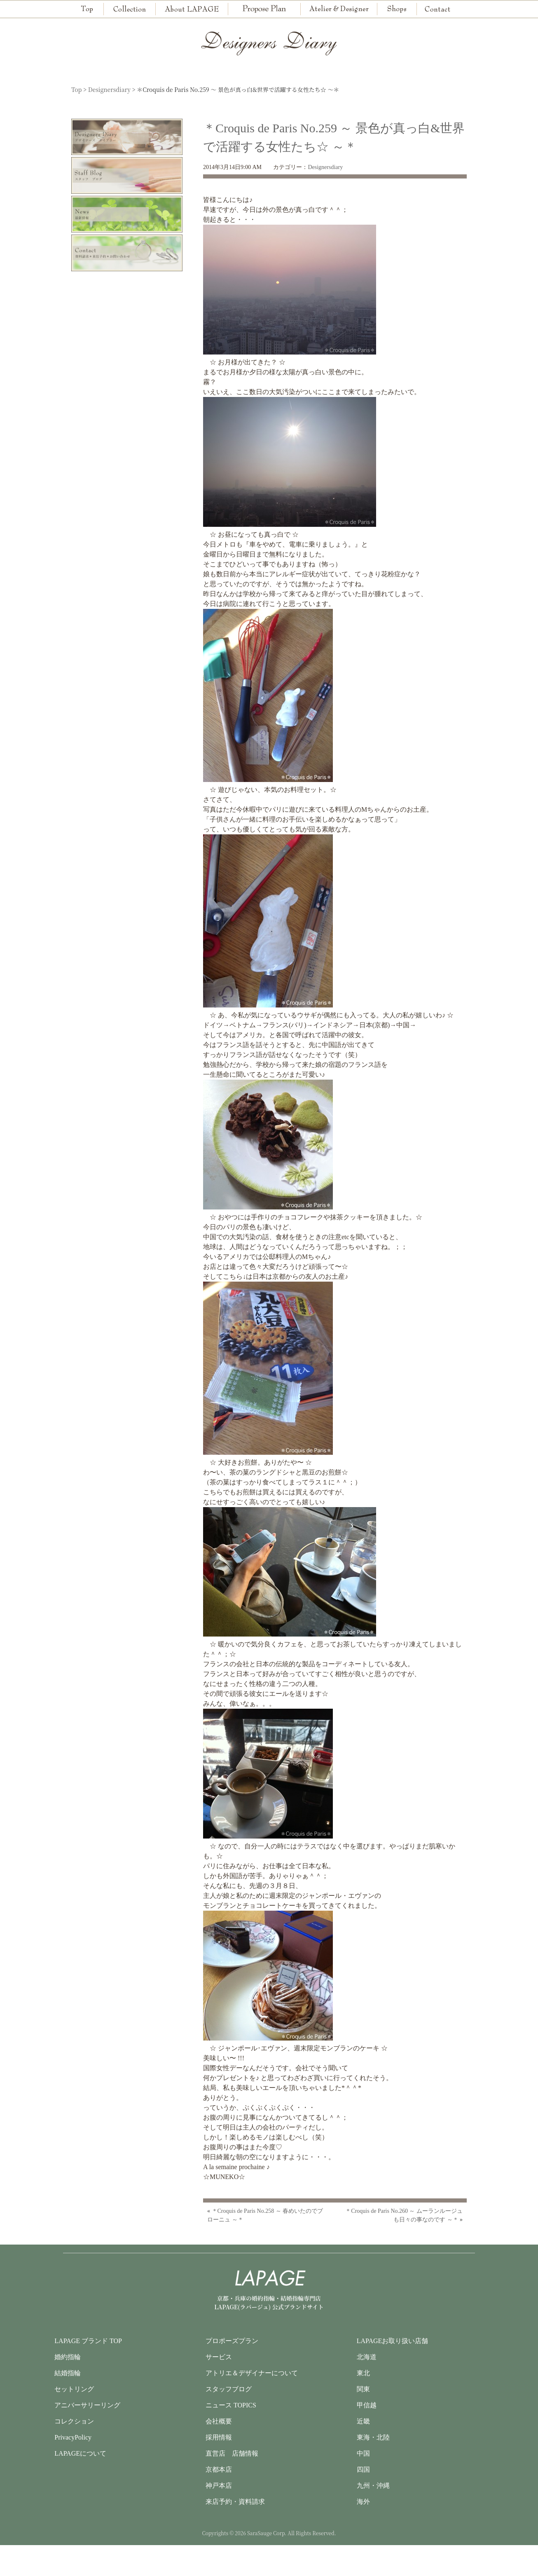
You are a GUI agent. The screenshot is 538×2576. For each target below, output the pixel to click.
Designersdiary (325, 167)
